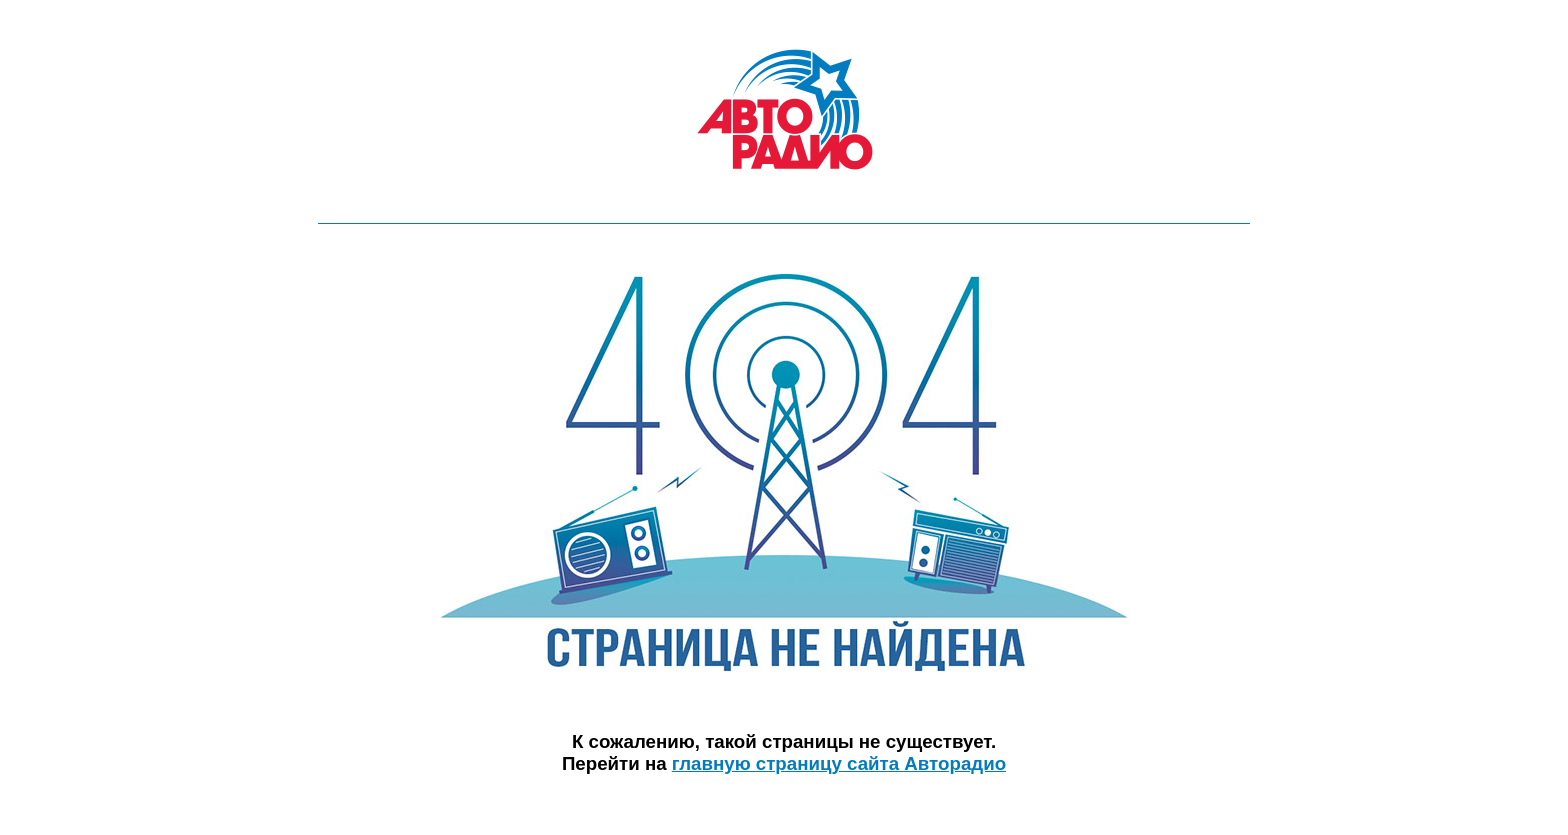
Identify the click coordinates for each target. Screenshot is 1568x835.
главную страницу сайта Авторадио (839, 763)
